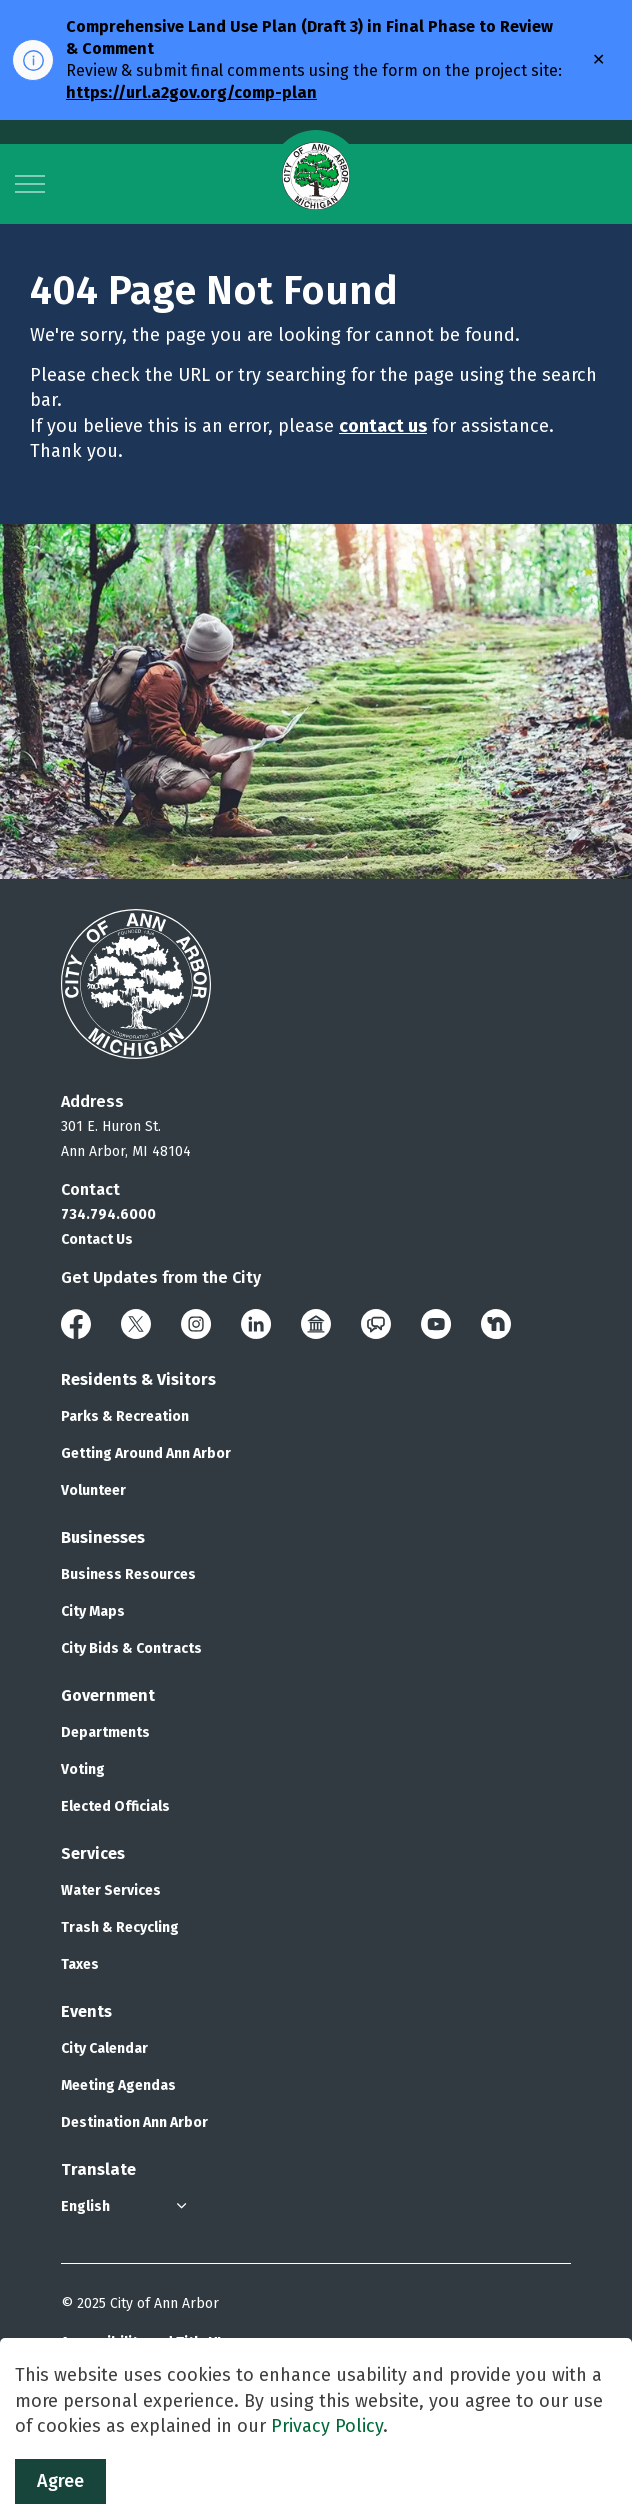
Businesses (103, 1537)
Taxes (80, 1964)
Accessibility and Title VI (141, 2342)
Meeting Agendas (118, 2085)
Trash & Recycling (120, 1927)
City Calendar (104, 2048)
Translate (98, 2169)
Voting (83, 1769)
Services (93, 1853)
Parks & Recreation (125, 1416)
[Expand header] (30, 184)
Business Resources (128, 1574)
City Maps (93, 1611)
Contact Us (97, 1239)
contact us (383, 426)
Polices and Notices (126, 2382)
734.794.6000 (108, 1214)
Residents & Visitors (138, 1379)
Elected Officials (115, 1806)
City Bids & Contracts (131, 1648)
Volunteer (93, 1490)
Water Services (111, 1890)
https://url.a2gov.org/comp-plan (191, 92)
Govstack (160, 2461)
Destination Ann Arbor (134, 2122)
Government (108, 1695)
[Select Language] (126, 2206)
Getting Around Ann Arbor (146, 1453)
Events (86, 2011)
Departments (105, 1732)
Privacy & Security (121, 2421)
